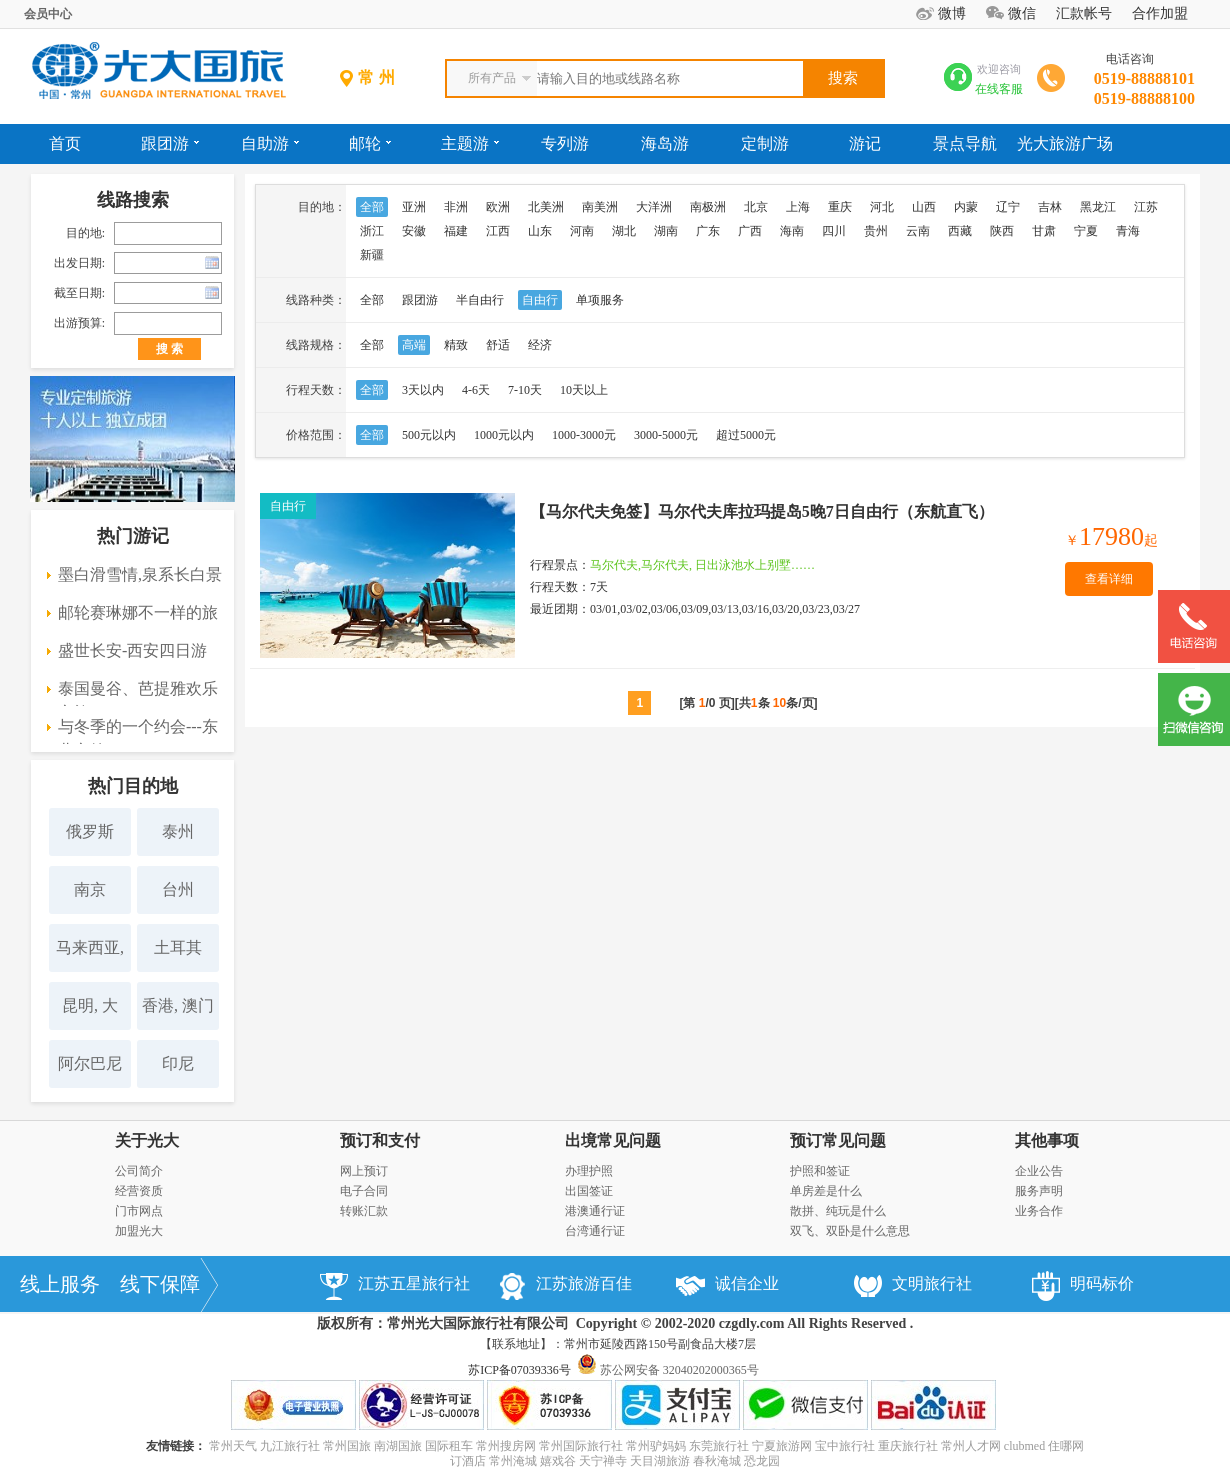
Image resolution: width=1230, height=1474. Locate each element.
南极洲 (708, 207)
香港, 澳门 (178, 1005)
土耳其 (178, 947)
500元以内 (429, 435)
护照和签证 (820, 1171)
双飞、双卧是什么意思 (850, 1231)
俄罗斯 (90, 831)
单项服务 (600, 300)
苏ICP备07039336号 (519, 1370)
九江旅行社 (290, 1446)
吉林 (1050, 207)
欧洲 (498, 207)
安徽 (414, 231)
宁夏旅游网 (782, 1446)
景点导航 (965, 143)
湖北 (624, 231)
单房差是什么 (826, 1191)
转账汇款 (364, 1211)
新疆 (372, 255)
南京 (90, 889)
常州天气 (233, 1446)
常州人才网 (971, 1446)
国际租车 (449, 1446)
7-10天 (525, 390)
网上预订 (364, 1171)
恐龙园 (762, 1461)
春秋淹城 (717, 1461)
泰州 (178, 831)
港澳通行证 (595, 1211)
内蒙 (966, 207)
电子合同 (364, 1191)
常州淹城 (513, 1461)
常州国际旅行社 (581, 1446)
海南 (792, 231)
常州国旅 (347, 1446)
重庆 (840, 207)
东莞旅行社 (719, 1446)
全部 (372, 207)
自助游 (270, 143)
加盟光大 (139, 1231)
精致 (456, 345)
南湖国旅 (398, 1446)
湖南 (666, 231)
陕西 (1002, 231)
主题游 (470, 143)
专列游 (565, 143)
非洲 (456, 207)
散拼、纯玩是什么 (838, 1211)
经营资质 (139, 1191)
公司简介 (139, 1171)
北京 (756, 207)
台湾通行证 (595, 1231)
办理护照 (589, 1171)
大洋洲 (654, 207)
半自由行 (480, 300)
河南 (582, 231)
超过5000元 (746, 435)
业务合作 (1039, 1211)
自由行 (540, 300)
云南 (918, 231)
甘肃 (1044, 231)
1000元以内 (504, 435)
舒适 (498, 345)
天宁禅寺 (603, 1461)
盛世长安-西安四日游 (132, 650)
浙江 (372, 231)
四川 (834, 231)
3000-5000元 (666, 435)
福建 (456, 231)
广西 (750, 231)
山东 (540, 231)
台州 (178, 889)
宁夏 (1086, 231)
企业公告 (1039, 1171)
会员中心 (48, 14)
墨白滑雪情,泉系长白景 (140, 574)
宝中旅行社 (845, 1446)
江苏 (1146, 207)
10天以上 (584, 390)
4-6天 (476, 390)
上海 (798, 207)
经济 (540, 345)
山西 (924, 207)
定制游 (765, 143)
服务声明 (1039, 1191)
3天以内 (423, 390)
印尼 (178, 1063)
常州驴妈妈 (656, 1446)
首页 (65, 143)
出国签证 (589, 1191)
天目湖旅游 (660, 1461)
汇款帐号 (1084, 13)
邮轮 (370, 143)
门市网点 (139, 1211)
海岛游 (665, 143)
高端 (414, 345)
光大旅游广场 (1065, 143)
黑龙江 (1098, 207)
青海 (1128, 231)
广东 (708, 231)
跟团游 (170, 143)
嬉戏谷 (558, 1461)
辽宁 (1008, 207)
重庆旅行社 (908, 1446)
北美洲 (546, 207)
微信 (1022, 13)
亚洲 (414, 207)
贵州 (876, 231)
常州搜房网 (506, 1446)
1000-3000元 (584, 435)
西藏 (960, 231)
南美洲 (600, 207)
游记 (865, 143)
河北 (882, 207)
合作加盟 (1160, 13)
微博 (952, 13)
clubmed (1024, 1446)
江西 (498, 231)
